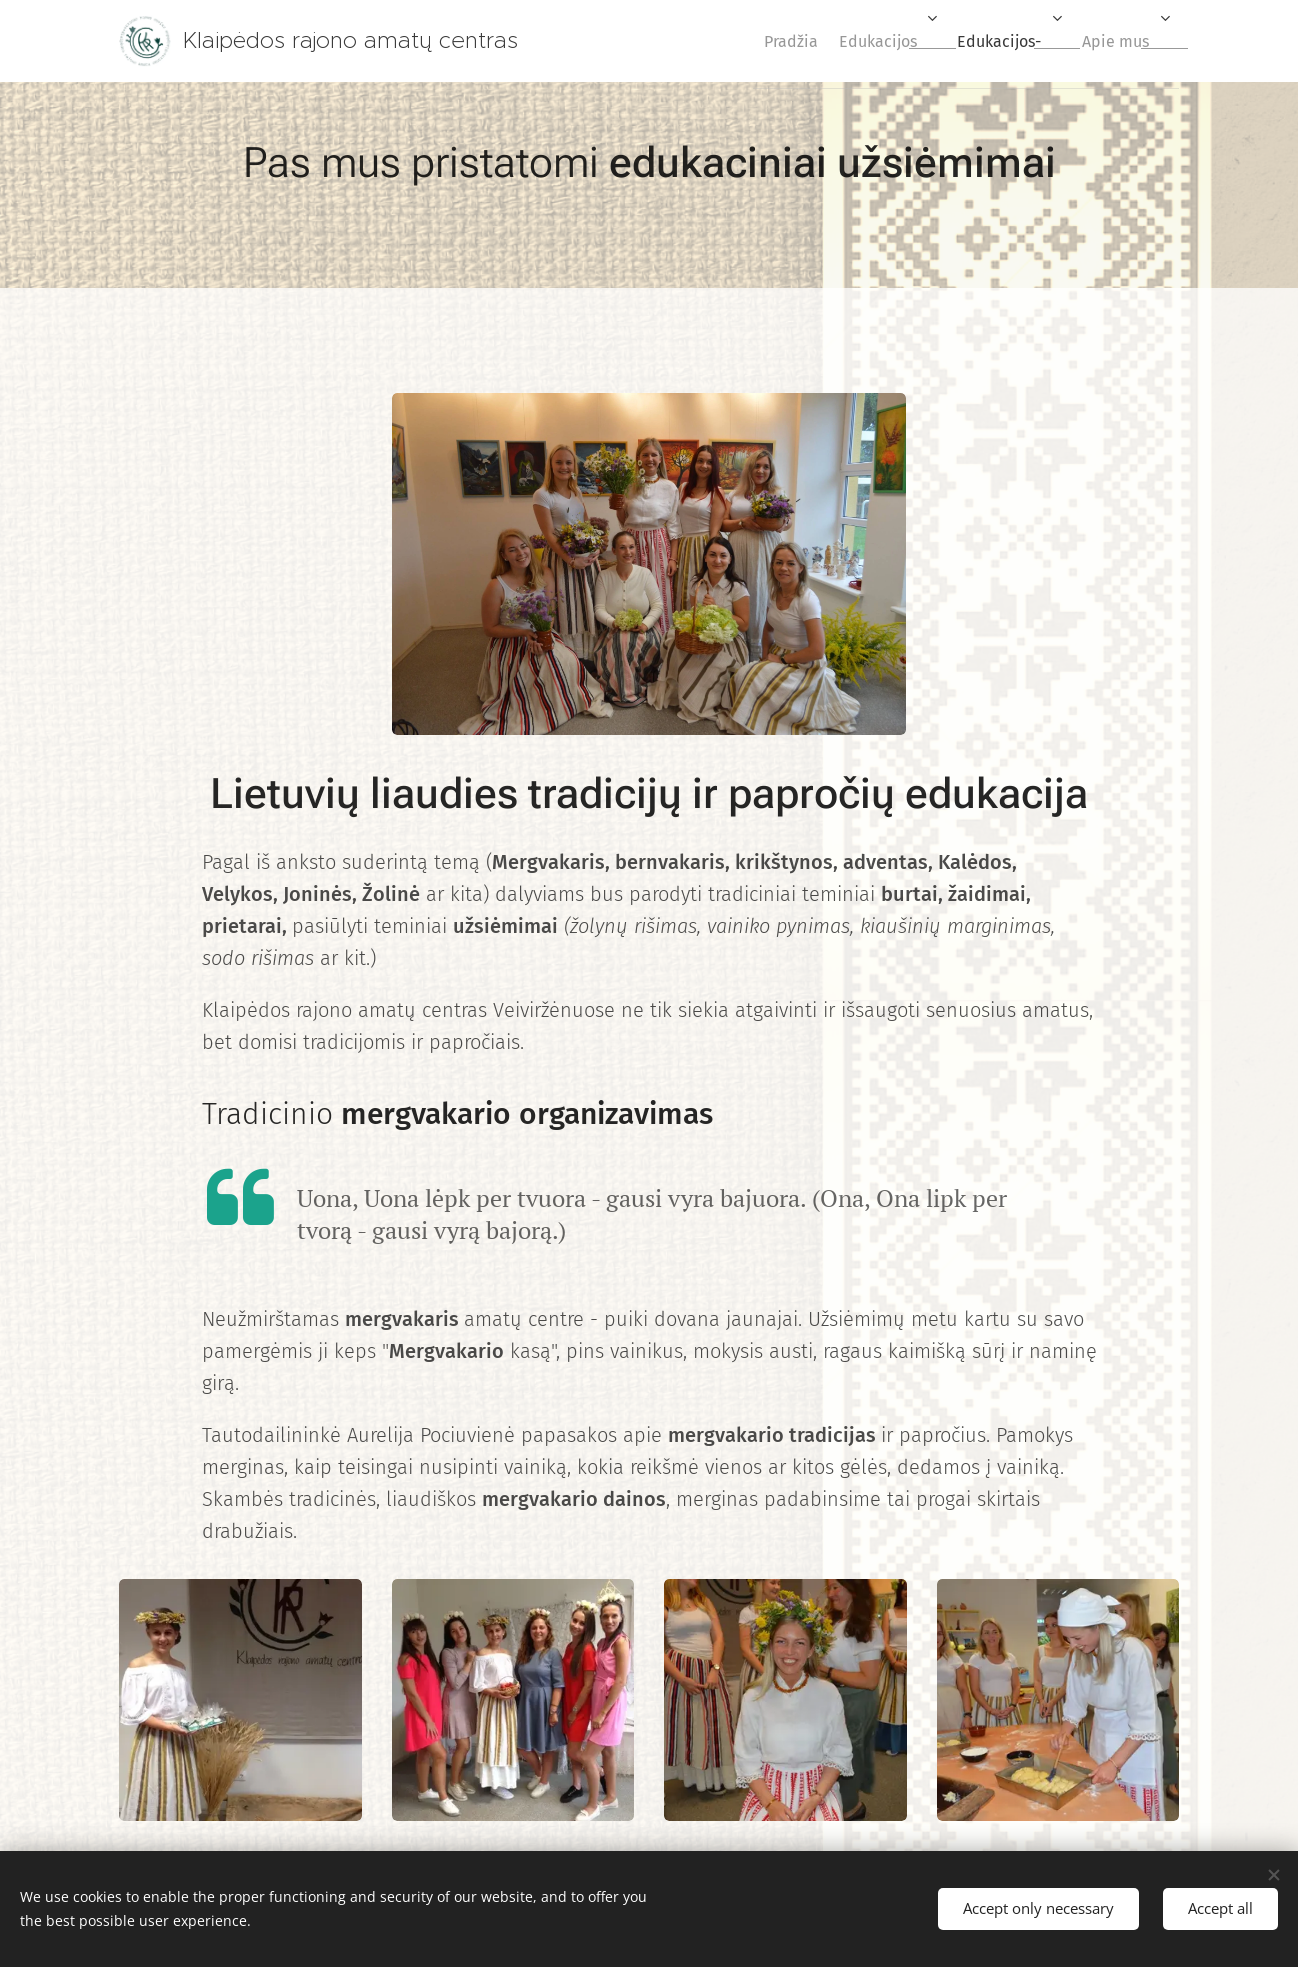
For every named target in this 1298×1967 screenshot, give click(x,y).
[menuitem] (755, 41)
